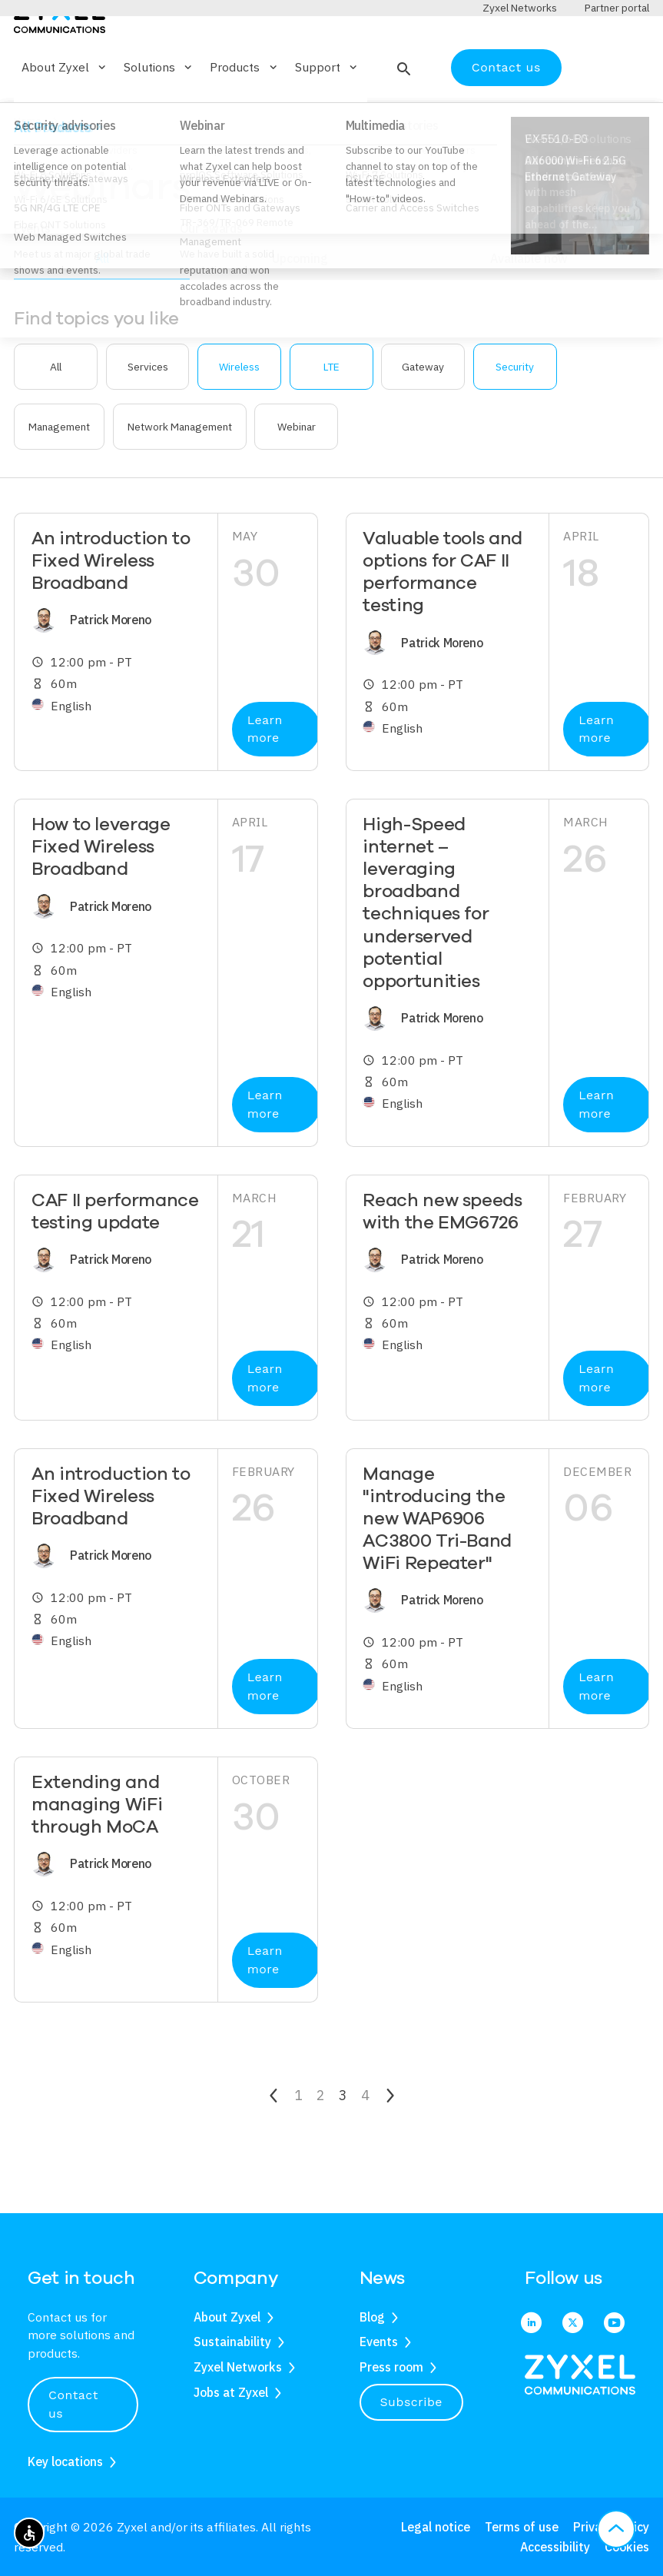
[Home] (59, 60)
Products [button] (244, 112)
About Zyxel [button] (65, 112)
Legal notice (435, 2526)
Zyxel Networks (238, 2367)
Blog (372, 2317)
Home (27, 166)
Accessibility (555, 2546)
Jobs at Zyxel (231, 2392)
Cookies (627, 2546)
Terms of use (522, 2526)
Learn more (265, 773)
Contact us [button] (73, 2404)
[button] (402, 112)
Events (379, 2341)
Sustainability (232, 2341)
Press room (391, 2367)
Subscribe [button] (411, 2402)
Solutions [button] (159, 112)
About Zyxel (227, 2317)
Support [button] (327, 112)
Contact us (506, 112)
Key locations (65, 2461)
